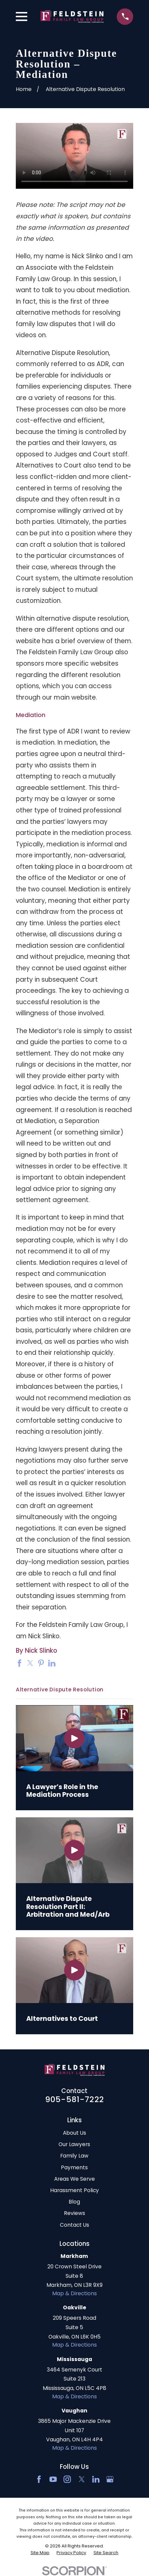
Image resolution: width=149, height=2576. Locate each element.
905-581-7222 (74, 2099)
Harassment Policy (74, 2190)
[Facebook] (39, 2479)
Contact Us (74, 2224)
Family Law (74, 2155)
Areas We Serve (74, 2178)
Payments (74, 2167)
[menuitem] (40, 2553)
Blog (74, 2201)
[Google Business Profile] (110, 2479)
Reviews (74, 2213)
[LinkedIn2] (96, 2479)
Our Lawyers (74, 2144)
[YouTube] (53, 2479)
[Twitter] (81, 2479)
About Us (74, 2132)
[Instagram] (67, 2479)
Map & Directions (74, 2293)
